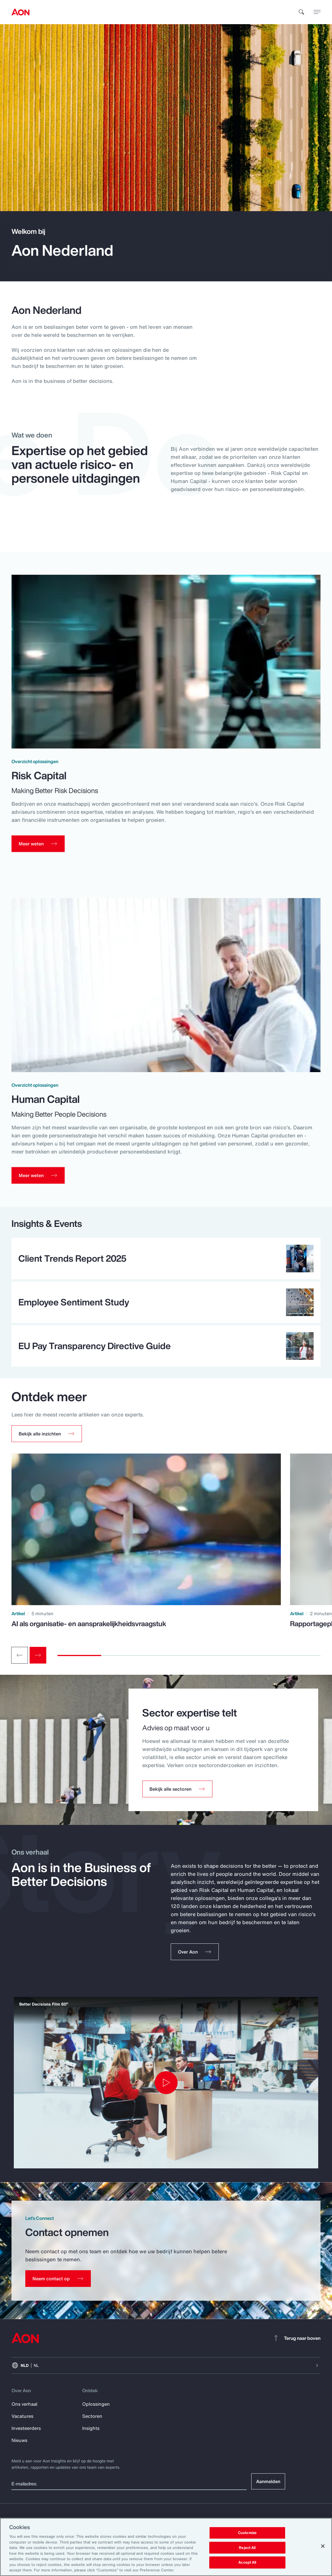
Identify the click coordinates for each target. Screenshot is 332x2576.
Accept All (247, 2562)
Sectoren (92, 2420)
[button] (46, 1438)
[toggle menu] (317, 11)
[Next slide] (38, 1659)
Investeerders (26, 2432)
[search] (301, 12)
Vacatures (22, 2420)
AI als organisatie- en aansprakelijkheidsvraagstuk (88, 1628)
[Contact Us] (58, 2283)
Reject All (247, 2547)
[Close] (322, 2546)
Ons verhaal (24, 2408)
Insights (90, 2432)
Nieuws (19, 2444)
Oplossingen (96, 2408)
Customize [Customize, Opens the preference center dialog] (247, 2532)
